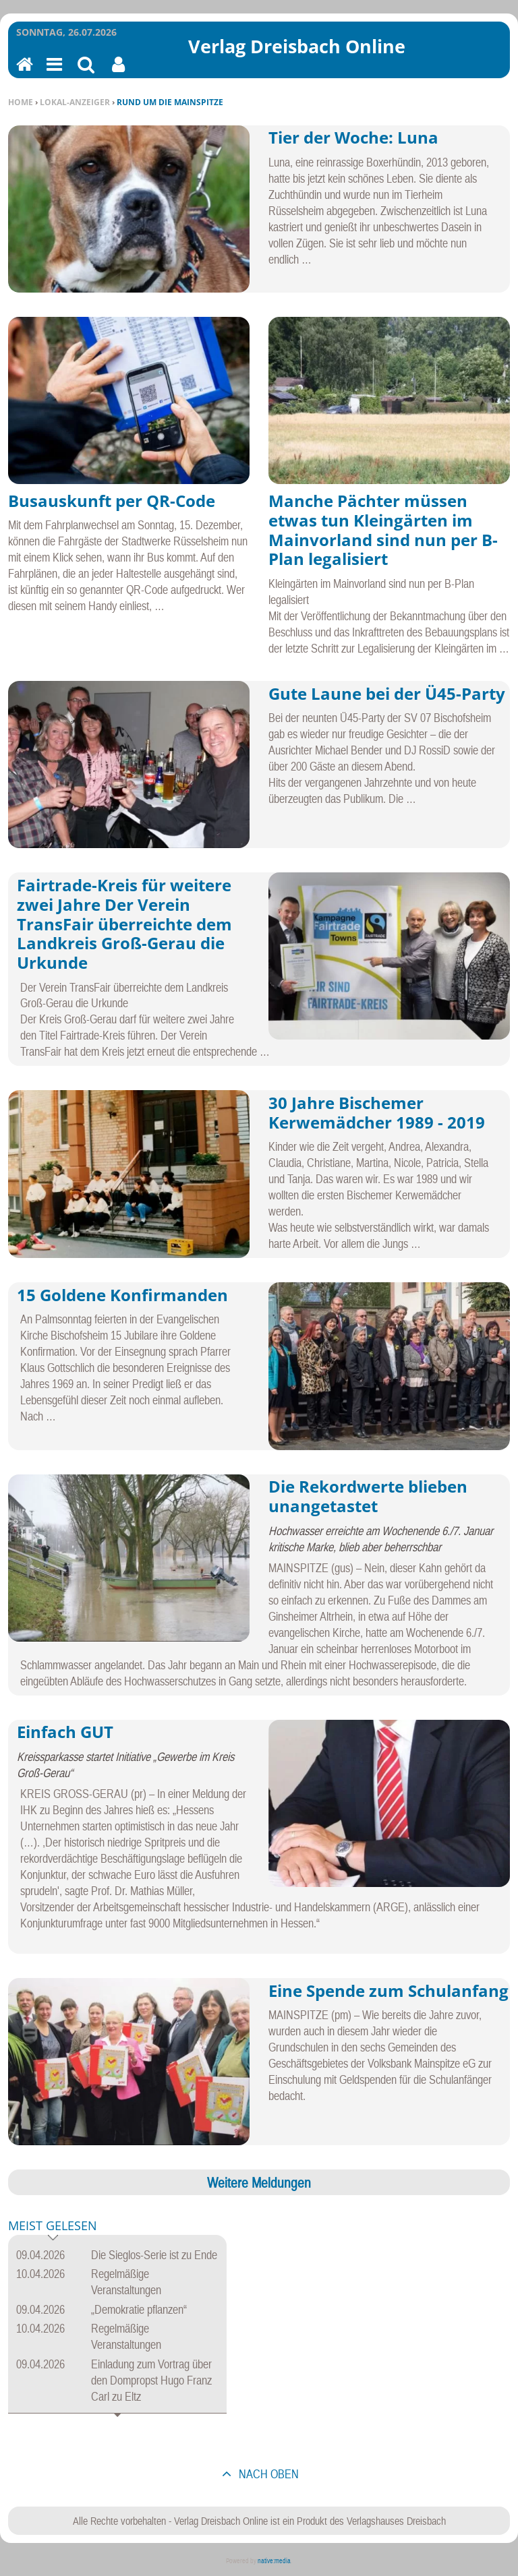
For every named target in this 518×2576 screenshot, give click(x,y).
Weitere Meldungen (259, 2182)
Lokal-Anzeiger (75, 102)
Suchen (86, 73)
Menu (53, 73)
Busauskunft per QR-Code (111, 500)
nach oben (267, 2474)
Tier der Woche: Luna (353, 137)
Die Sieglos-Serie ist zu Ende (154, 2255)
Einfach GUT (65, 1731)
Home (20, 102)
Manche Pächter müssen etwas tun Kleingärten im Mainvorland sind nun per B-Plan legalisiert (383, 529)
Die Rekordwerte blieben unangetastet (367, 1496)
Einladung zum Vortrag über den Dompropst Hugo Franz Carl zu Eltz (151, 2380)
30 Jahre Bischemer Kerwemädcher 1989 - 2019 (376, 1112)
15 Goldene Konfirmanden (122, 1295)
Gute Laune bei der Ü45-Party (386, 693)
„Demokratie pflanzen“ (139, 2309)
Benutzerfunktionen (118, 73)
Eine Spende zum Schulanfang (388, 1990)
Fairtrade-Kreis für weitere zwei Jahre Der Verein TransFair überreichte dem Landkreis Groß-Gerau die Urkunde (124, 924)
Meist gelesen (52, 2226)
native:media (274, 2561)
